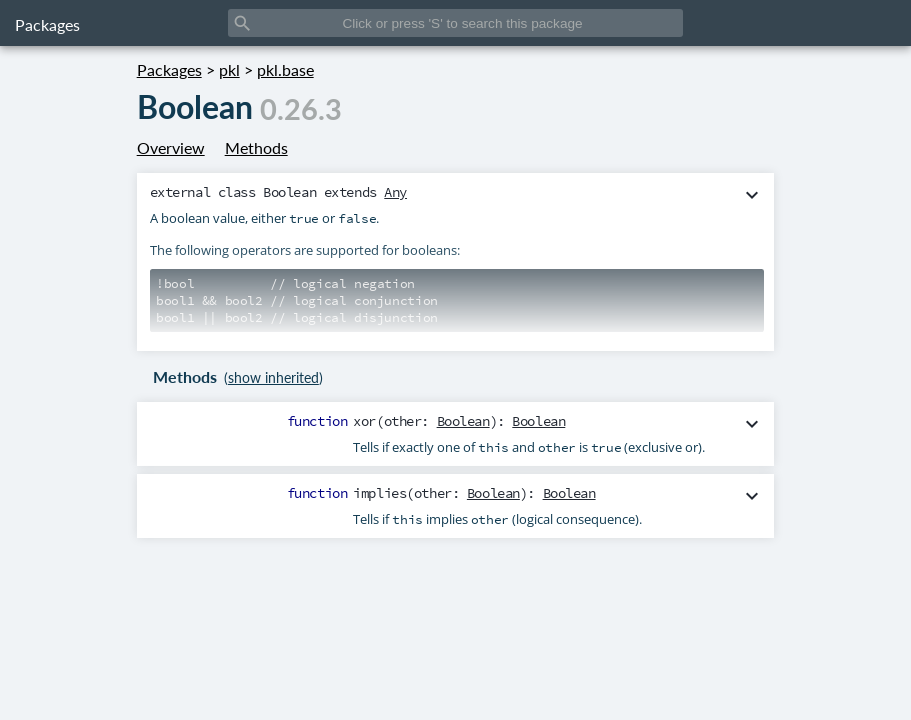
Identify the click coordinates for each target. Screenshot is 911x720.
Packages (47, 24)
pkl (229, 69)
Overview (171, 147)
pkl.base (285, 69)
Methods (256, 147)
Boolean (463, 421)
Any (395, 192)
